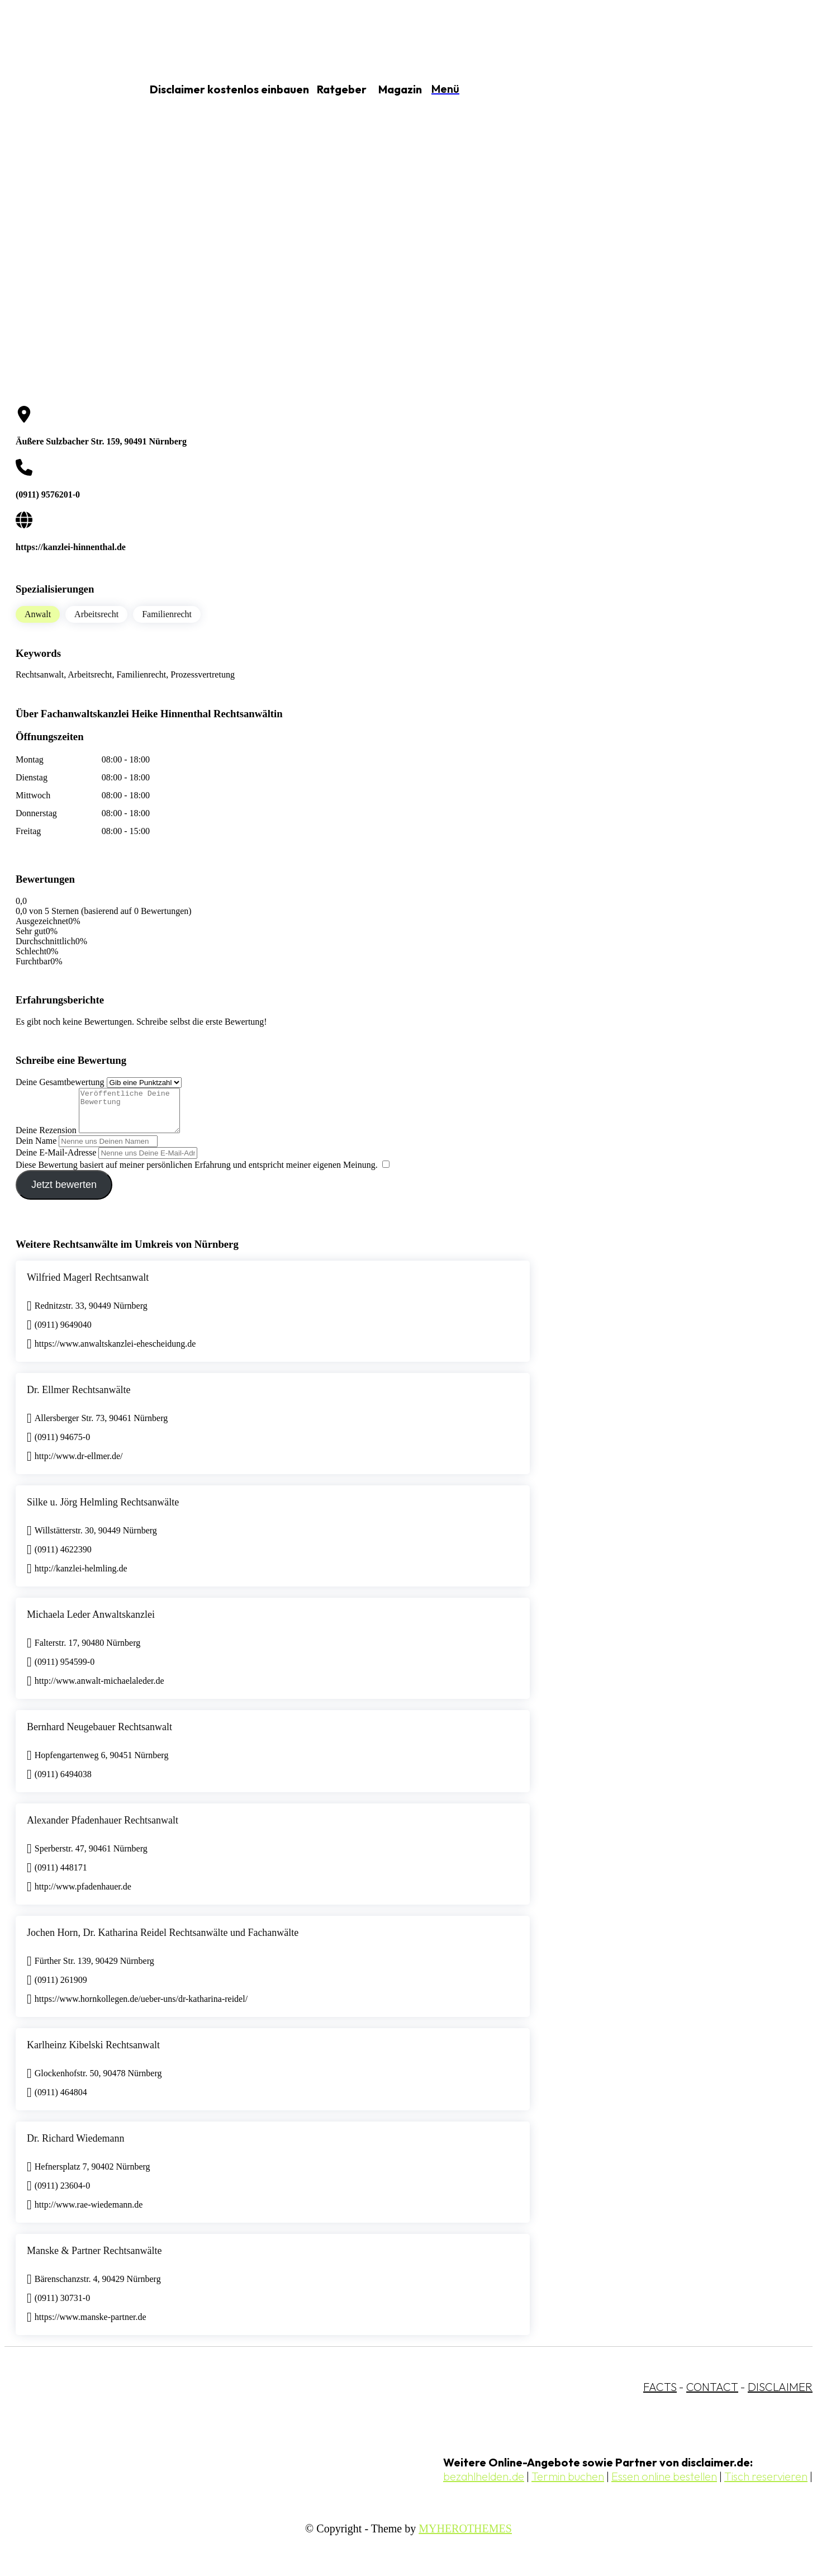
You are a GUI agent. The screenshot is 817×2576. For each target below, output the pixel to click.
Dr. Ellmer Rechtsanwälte (78, 1398)
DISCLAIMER (780, 2395)
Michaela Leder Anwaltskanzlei (91, 1622)
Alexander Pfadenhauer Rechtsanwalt (102, 1828)
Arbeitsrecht (96, 614)
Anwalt (38, 614)
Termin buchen (567, 2485)
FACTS (660, 2395)
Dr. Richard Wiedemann (75, 2146)
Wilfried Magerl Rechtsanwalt (88, 1285)
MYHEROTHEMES (465, 2537)
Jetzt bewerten (64, 1193)
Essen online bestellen (664, 2485)
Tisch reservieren (766, 2485)
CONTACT (712, 2395)
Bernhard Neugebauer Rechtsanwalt (99, 1735)
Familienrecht (167, 614)
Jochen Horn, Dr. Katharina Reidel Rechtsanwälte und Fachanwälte (162, 1941)
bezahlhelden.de (483, 2485)
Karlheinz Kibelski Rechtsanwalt (93, 2053)
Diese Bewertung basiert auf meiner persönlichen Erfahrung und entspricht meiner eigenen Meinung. (197, 1173)
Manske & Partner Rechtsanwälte (94, 2259)
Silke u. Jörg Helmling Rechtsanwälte (103, 1510)
